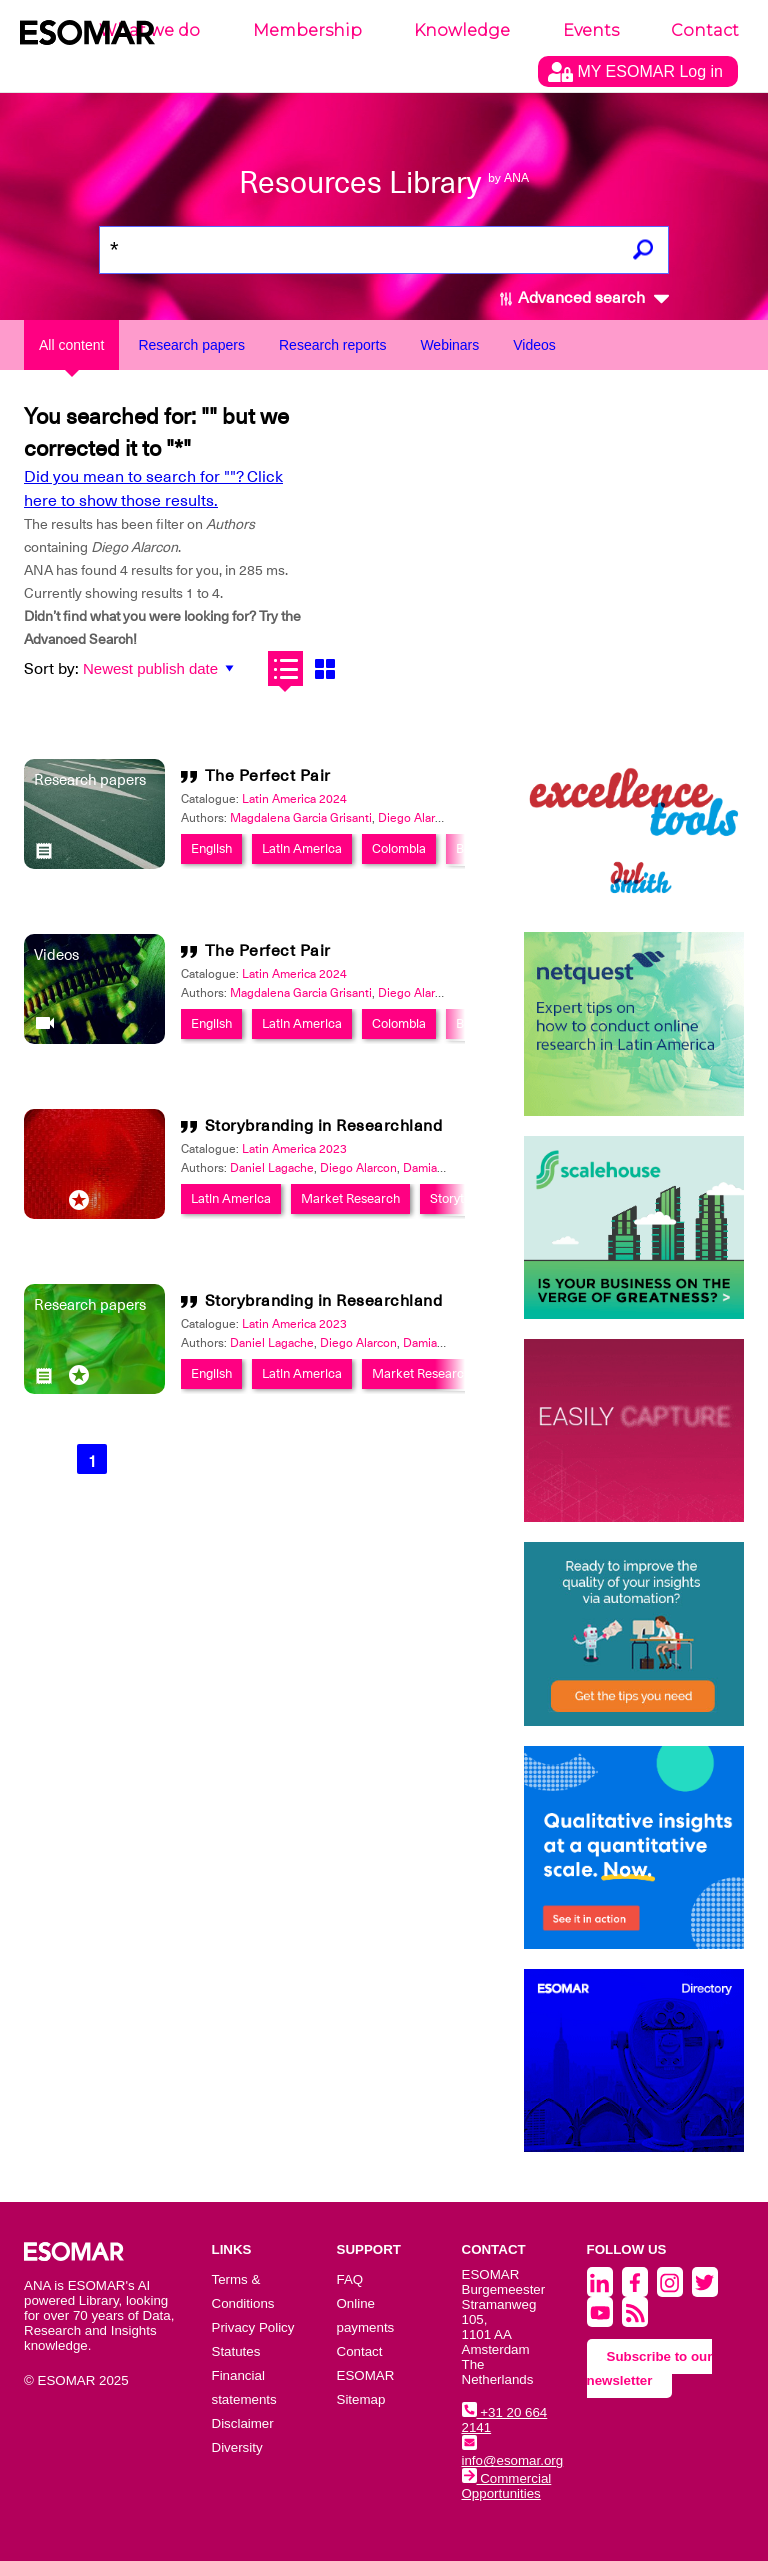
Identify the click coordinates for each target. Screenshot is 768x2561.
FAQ (350, 2279)
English (211, 848)
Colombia (399, 848)
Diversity (237, 2447)
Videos (534, 345)
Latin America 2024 (294, 799)
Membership (307, 30)
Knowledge (462, 30)
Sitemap (361, 2399)
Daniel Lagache (272, 1168)
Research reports (332, 345)
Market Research (350, 1198)
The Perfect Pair (268, 776)
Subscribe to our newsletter (650, 2368)
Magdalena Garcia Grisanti (301, 818)
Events (591, 30)
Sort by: (51, 669)
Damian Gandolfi (448, 1168)
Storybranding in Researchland (324, 1126)
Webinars (449, 345)
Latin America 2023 (294, 1149)
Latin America (302, 848)
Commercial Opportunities (507, 2486)
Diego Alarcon (416, 818)
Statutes (236, 2351)
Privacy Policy (253, 2327)
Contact (705, 30)
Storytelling (462, 1198)
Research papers (191, 345)
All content (71, 345)
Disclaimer (243, 2423)
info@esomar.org (513, 2453)
